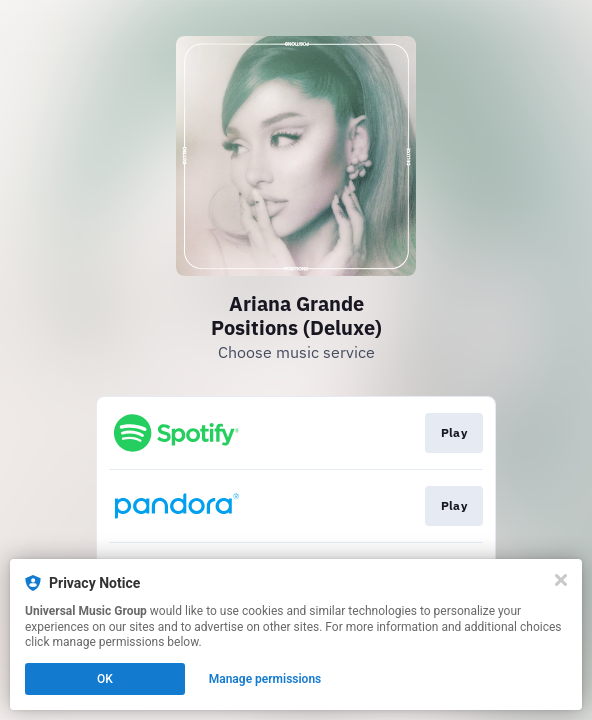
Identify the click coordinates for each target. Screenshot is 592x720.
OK (105, 679)
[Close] (561, 580)
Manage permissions (265, 679)
